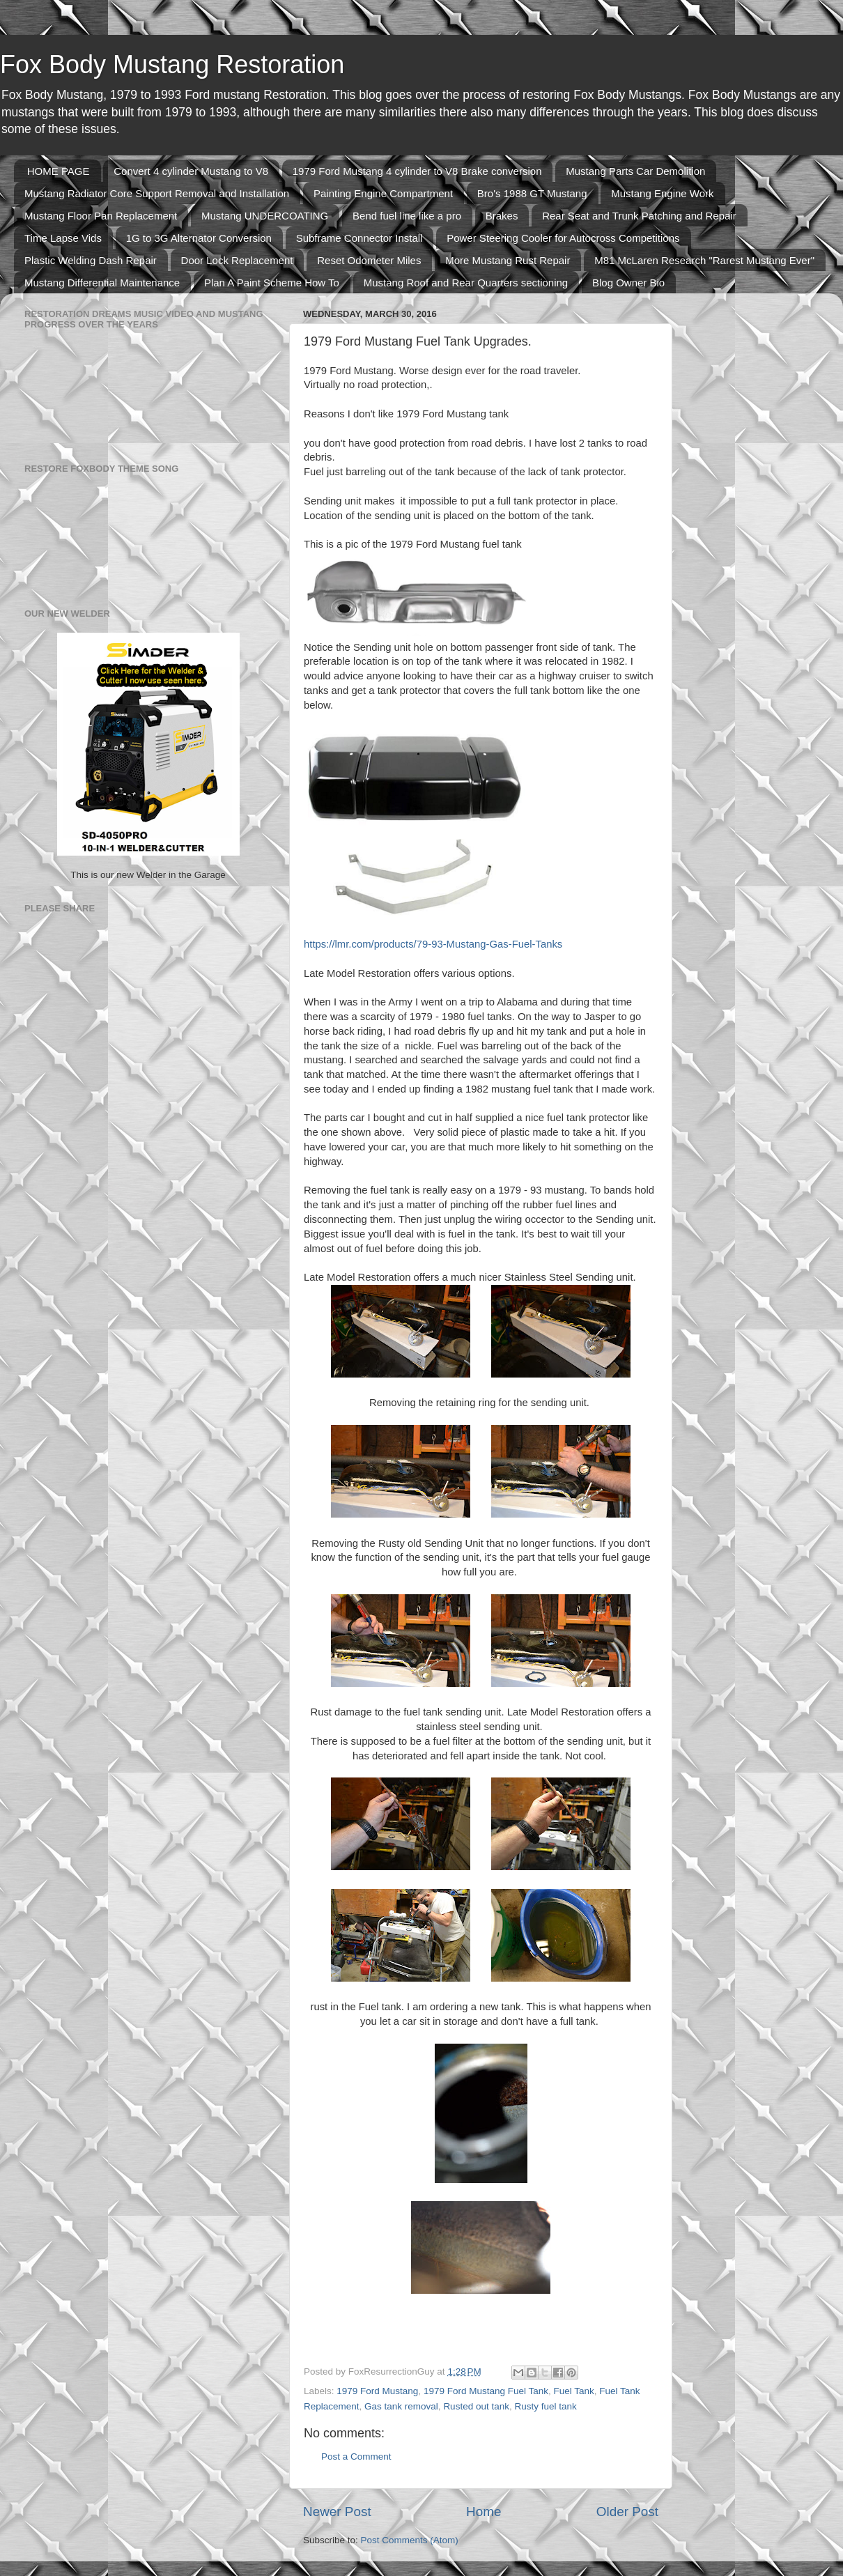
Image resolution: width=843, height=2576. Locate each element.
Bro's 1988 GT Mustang (532, 193)
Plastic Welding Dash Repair (90, 260)
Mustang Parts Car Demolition (635, 171)
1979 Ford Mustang (377, 2391)
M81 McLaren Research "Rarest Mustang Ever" (704, 260)
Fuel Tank (574, 2391)
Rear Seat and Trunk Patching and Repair (639, 216)
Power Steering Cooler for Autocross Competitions (563, 238)
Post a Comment (356, 2456)
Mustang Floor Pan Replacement (100, 216)
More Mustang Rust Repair (507, 260)
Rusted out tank (476, 2406)
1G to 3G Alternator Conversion (199, 238)
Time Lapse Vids (63, 238)
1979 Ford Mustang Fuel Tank (486, 2391)
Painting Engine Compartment (383, 193)
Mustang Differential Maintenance (102, 282)
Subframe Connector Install (359, 238)
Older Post (627, 2511)
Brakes (502, 216)
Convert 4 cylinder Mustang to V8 (191, 171)
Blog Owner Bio (628, 282)
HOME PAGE (58, 171)
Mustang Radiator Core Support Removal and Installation (156, 193)
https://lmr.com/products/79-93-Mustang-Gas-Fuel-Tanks (433, 944)
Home (483, 2511)
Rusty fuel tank (545, 2406)
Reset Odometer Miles (369, 260)
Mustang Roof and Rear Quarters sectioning (466, 282)
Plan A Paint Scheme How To (271, 282)
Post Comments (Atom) (409, 2540)
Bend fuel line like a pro (407, 216)
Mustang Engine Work (662, 193)
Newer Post (337, 2511)
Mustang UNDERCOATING (264, 216)
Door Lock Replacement (237, 260)
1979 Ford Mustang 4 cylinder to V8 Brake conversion (417, 171)
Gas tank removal (401, 2406)
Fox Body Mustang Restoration (172, 64)
